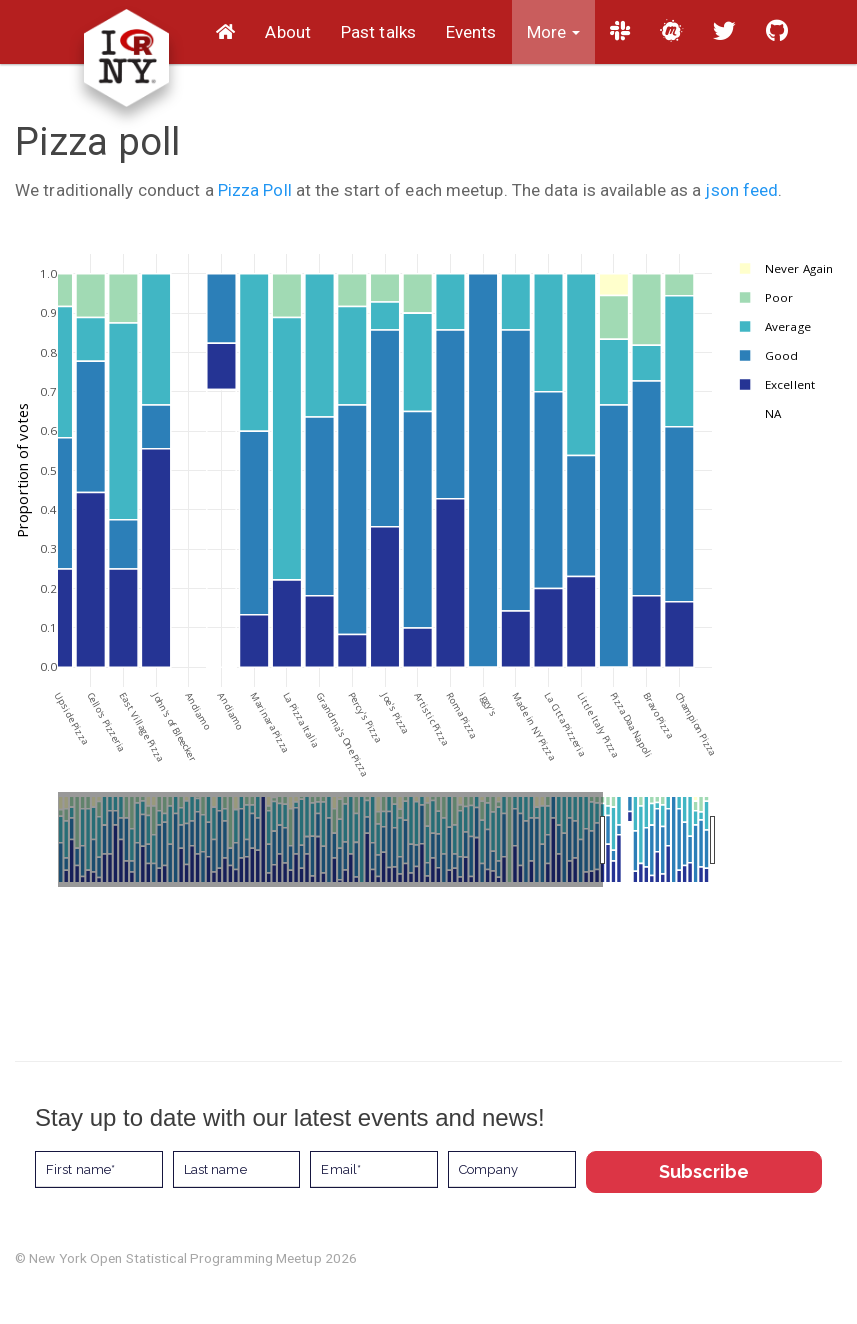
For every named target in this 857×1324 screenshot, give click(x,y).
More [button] (554, 32)
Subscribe (704, 1171)
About (288, 32)
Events (471, 32)
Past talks (378, 32)
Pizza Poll (255, 190)
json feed (741, 190)
